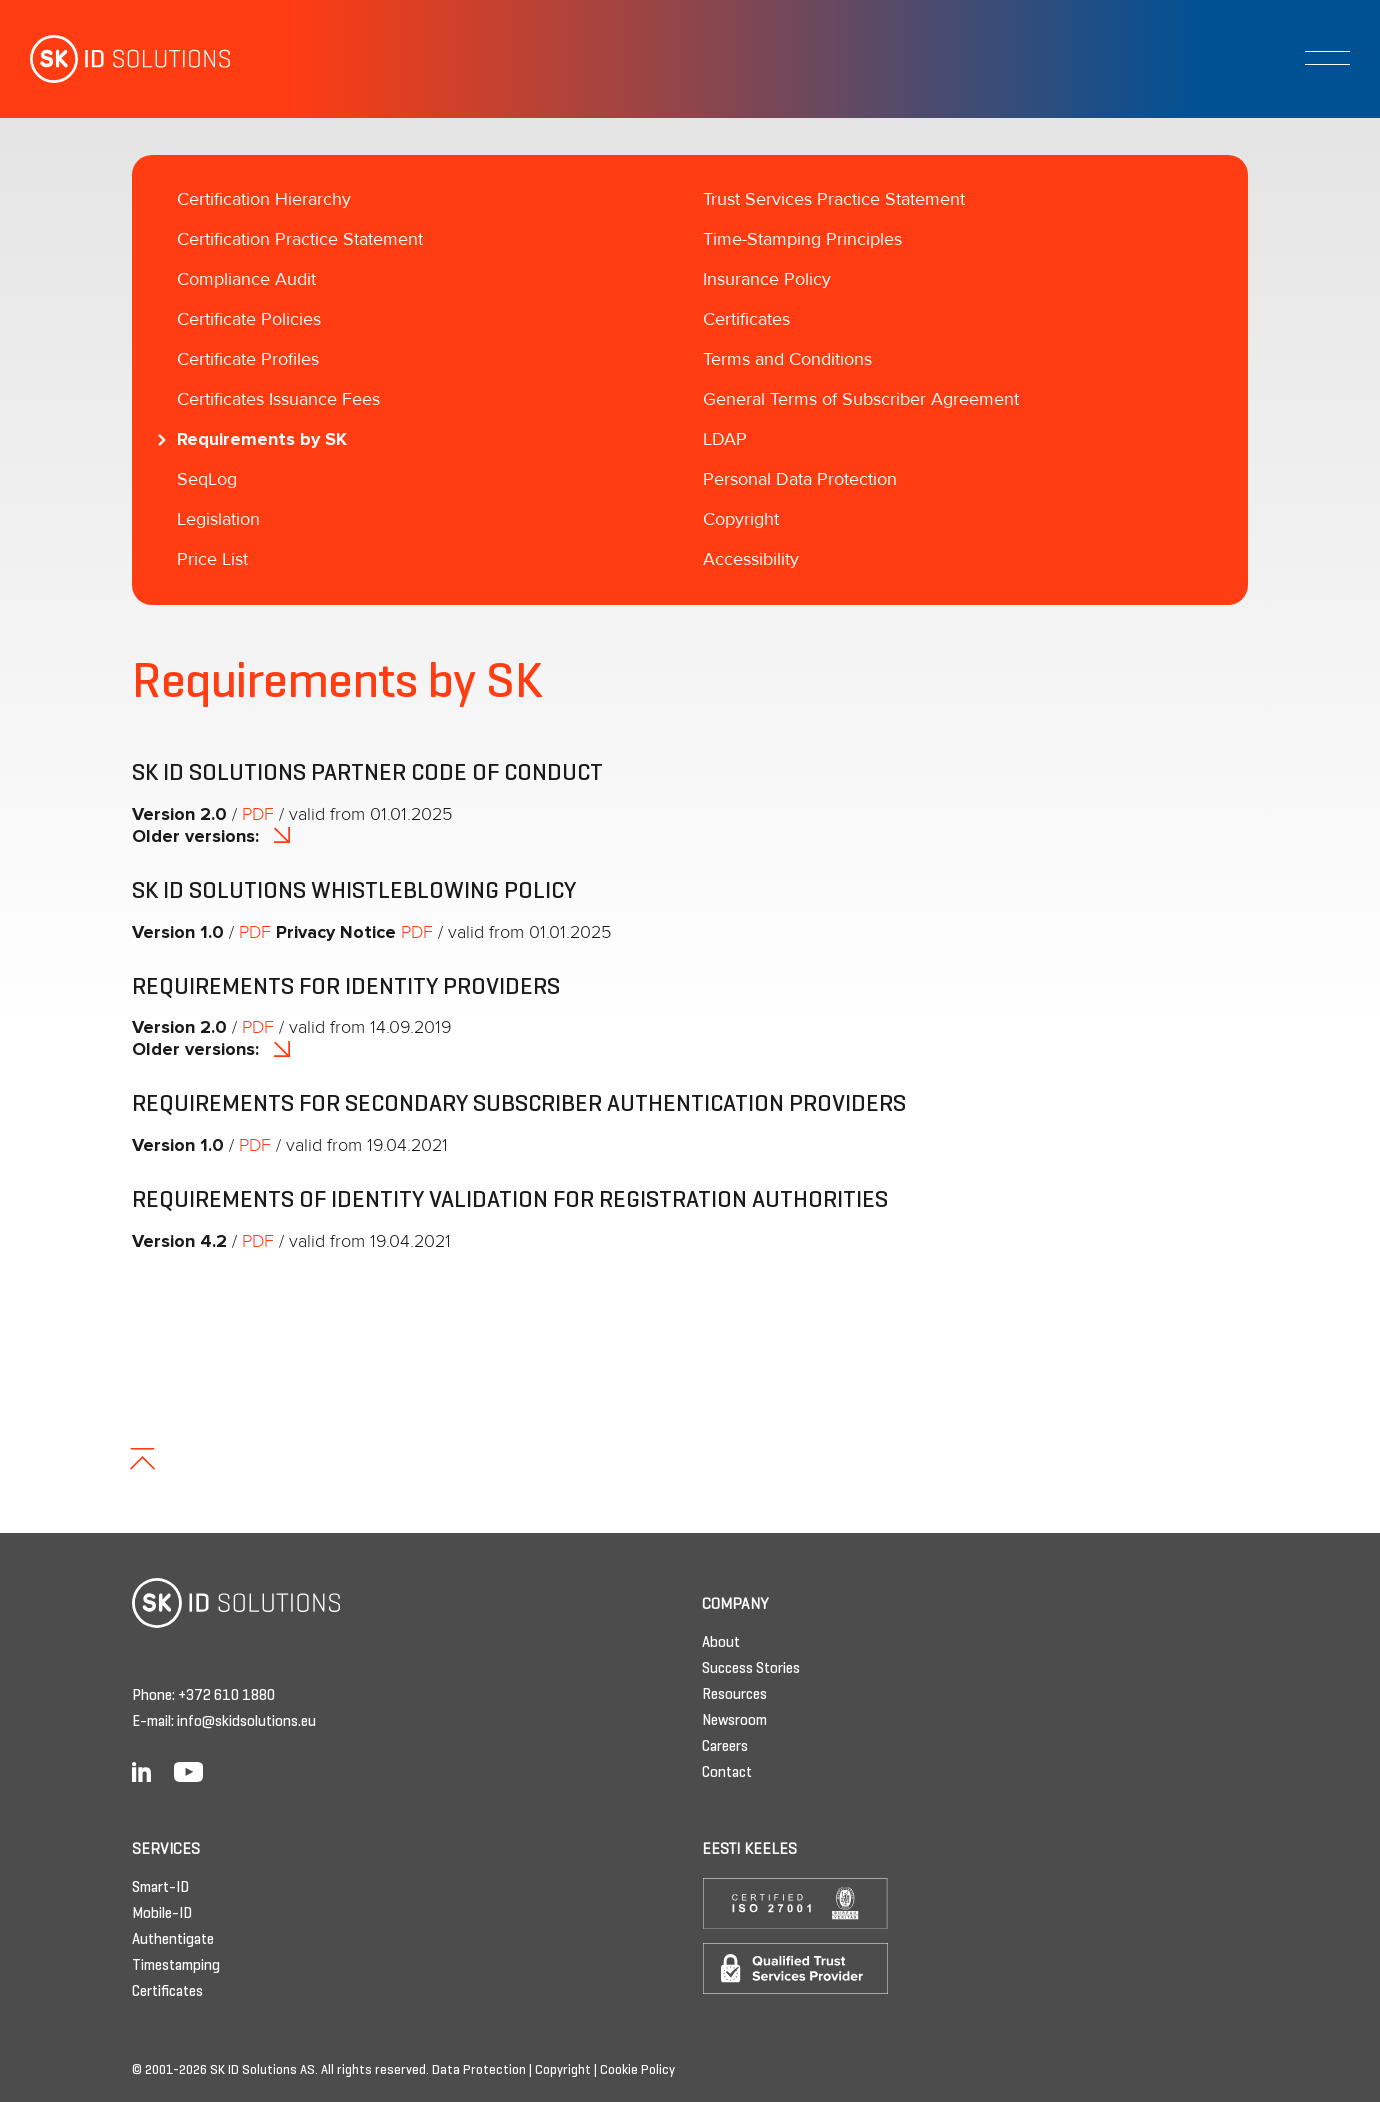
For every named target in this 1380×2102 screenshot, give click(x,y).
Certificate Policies (249, 320)
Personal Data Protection (800, 480)
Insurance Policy (767, 280)
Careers (725, 1747)
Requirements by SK (262, 440)
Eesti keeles (749, 1850)
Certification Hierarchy (264, 200)
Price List (212, 560)
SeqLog (207, 480)
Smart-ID (160, 1888)
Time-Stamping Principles (802, 240)
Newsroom (734, 1721)
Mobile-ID (162, 1914)
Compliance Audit (246, 280)
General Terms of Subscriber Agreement (861, 400)
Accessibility (751, 560)
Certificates (746, 320)
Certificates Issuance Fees (278, 400)
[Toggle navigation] (1327, 58)
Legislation (218, 520)
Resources (734, 1695)
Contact (727, 1773)
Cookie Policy (637, 2071)
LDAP (725, 440)
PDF (258, 815)
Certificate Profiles (248, 360)
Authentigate (173, 1940)
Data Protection (479, 2071)
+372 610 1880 (226, 1696)
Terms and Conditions (787, 360)
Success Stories (751, 1669)
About (721, 1643)
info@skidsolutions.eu (246, 1722)
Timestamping (176, 1966)
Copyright (741, 520)
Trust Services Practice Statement (834, 200)
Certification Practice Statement (300, 240)
